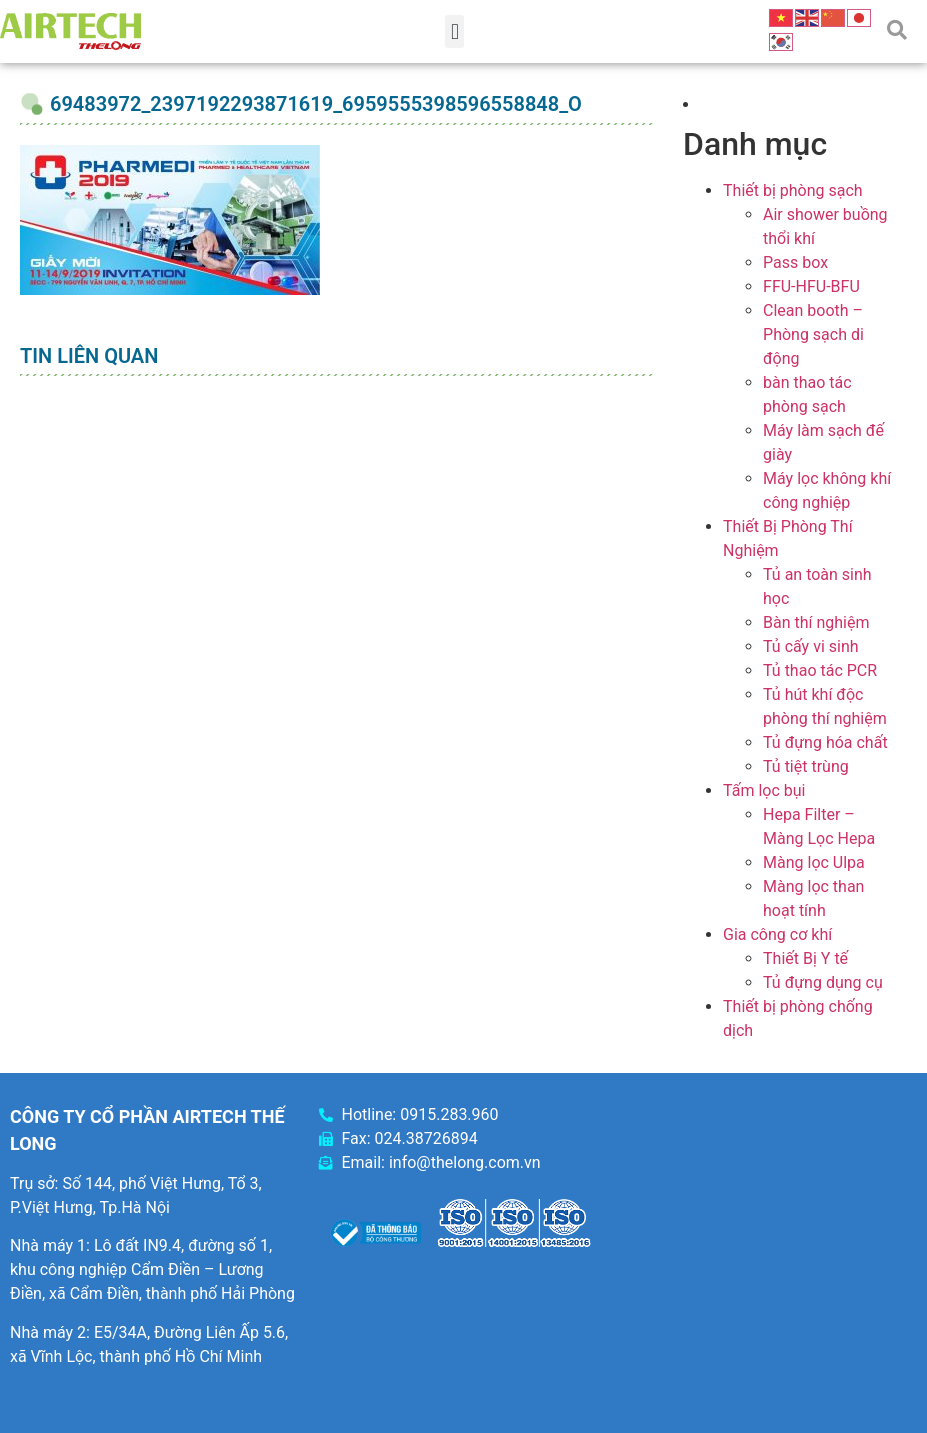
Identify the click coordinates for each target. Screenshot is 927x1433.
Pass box (795, 262)
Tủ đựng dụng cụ (823, 982)
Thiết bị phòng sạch (793, 190)
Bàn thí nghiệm (816, 622)
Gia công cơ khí (777, 934)
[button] (454, 31)
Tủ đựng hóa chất (825, 742)
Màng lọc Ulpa (814, 862)
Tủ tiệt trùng (806, 766)
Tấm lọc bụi (764, 790)
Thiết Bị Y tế (805, 958)
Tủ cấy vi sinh (811, 646)
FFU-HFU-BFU (811, 286)
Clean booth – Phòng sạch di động (813, 334)
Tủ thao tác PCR (820, 670)
